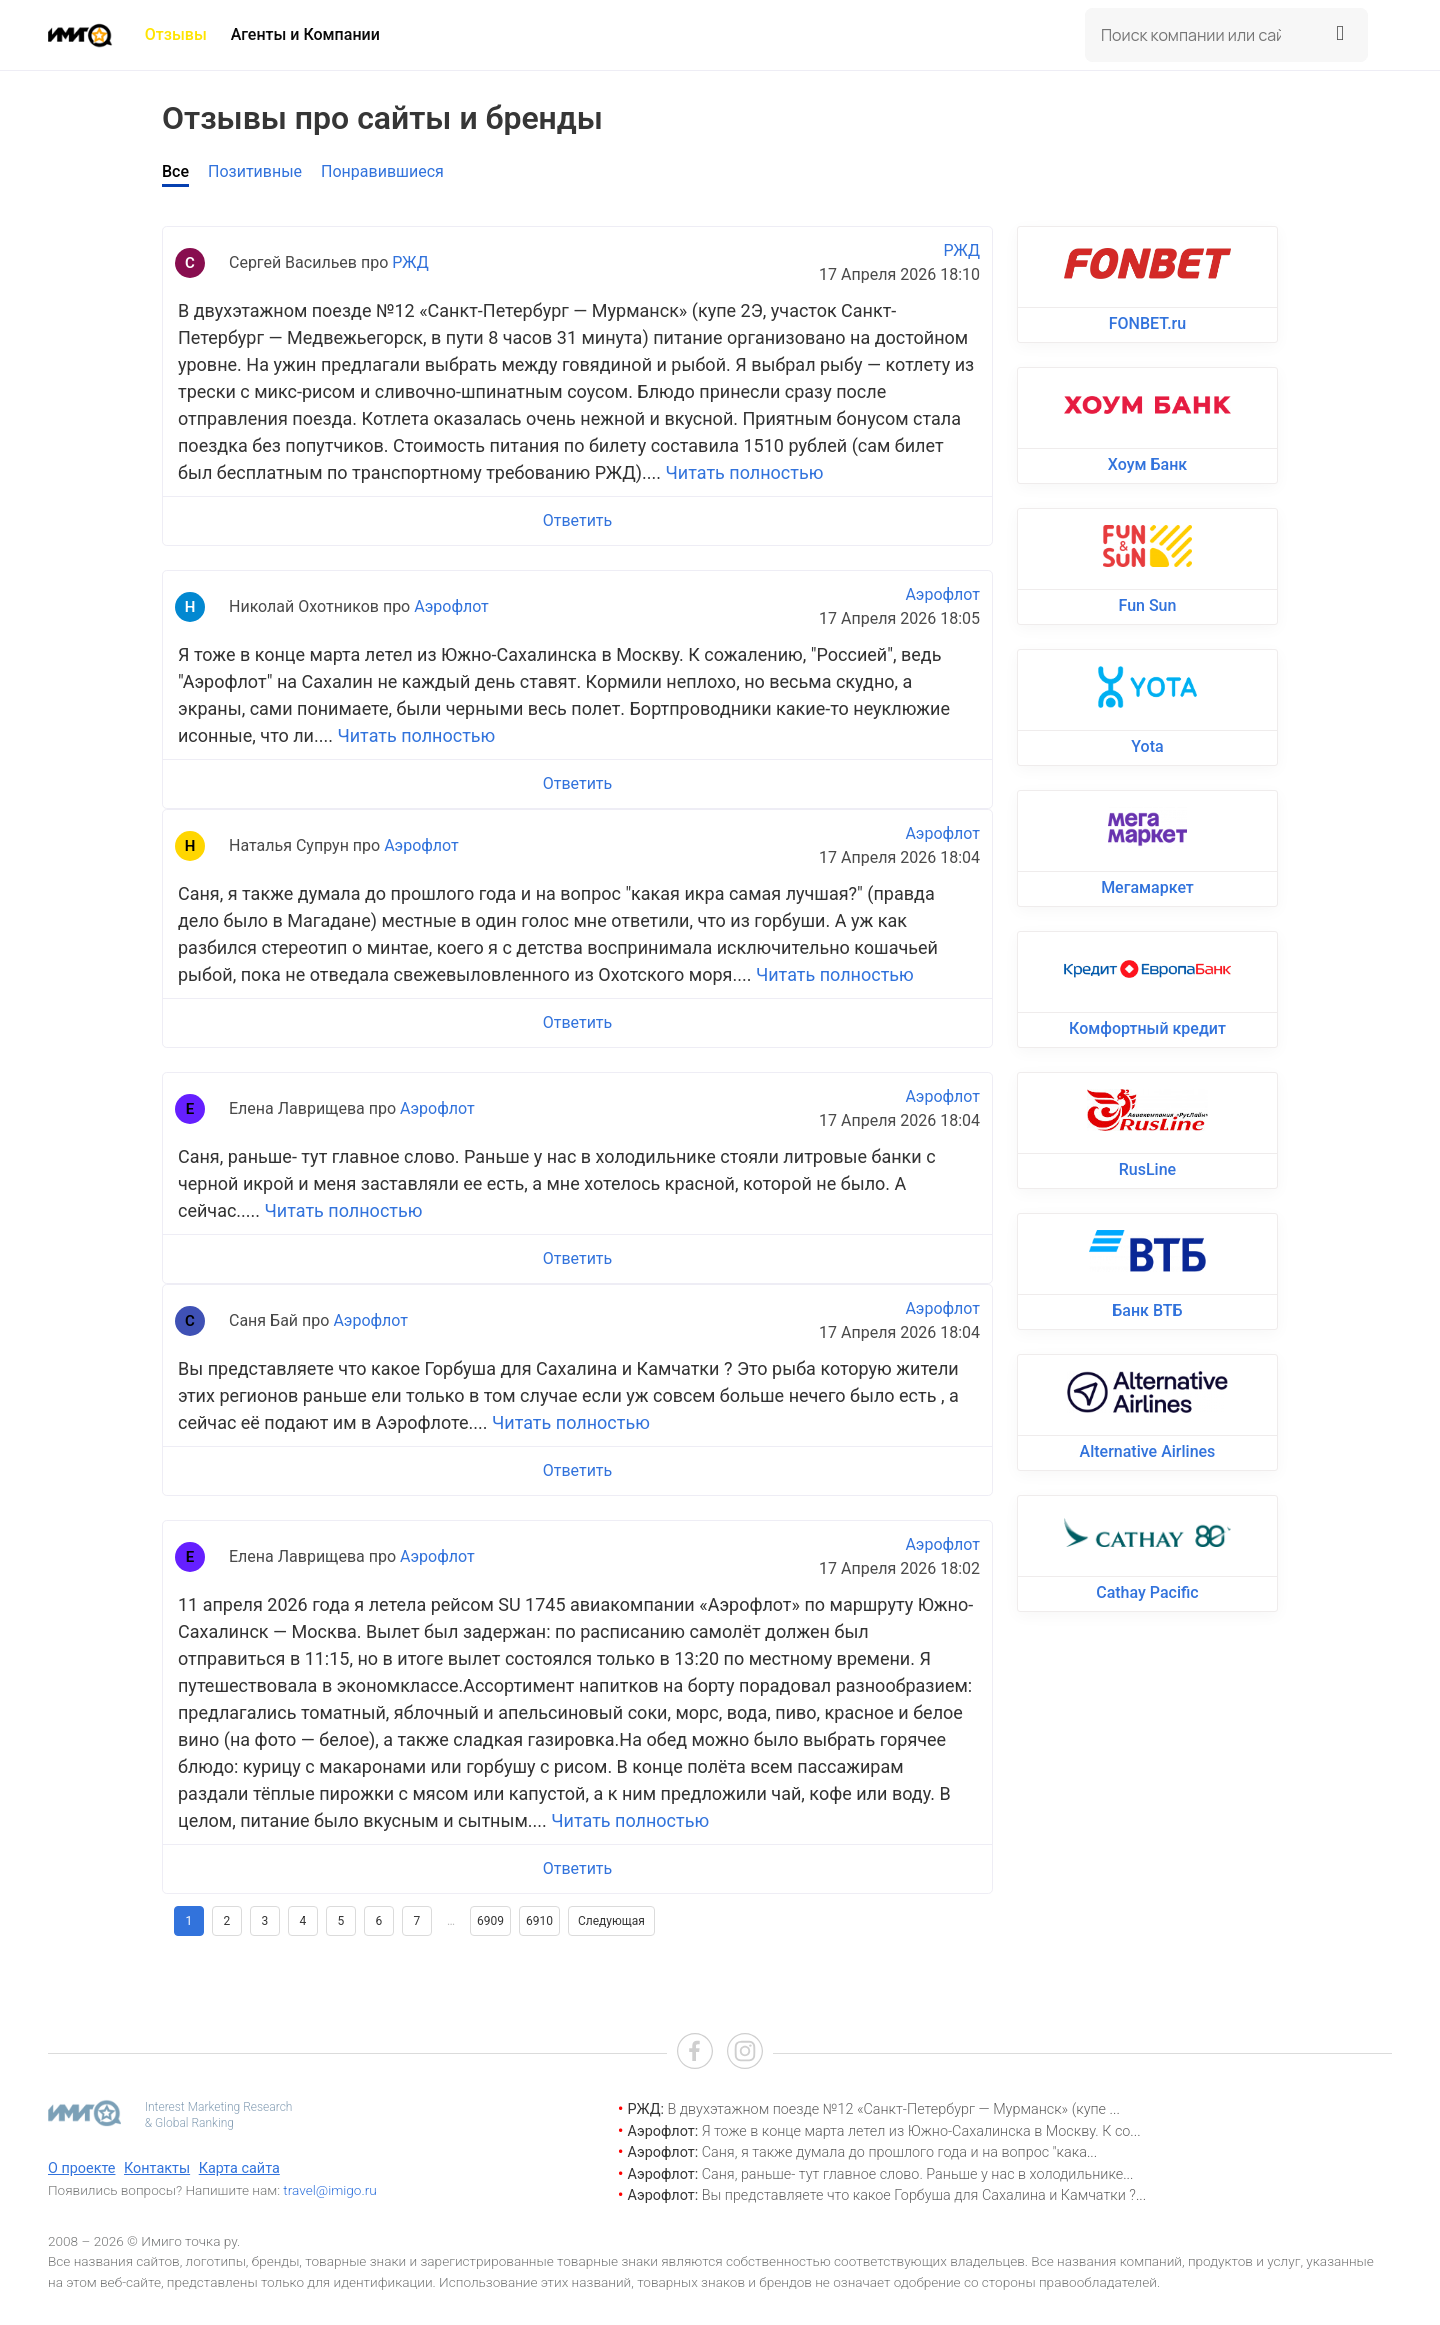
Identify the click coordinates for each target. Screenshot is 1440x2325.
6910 (539, 1921)
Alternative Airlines (1148, 1451)
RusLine (1147, 1169)
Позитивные (255, 171)
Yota (1147, 746)
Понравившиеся (382, 171)
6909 (490, 1921)
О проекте (81, 2168)
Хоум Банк (1147, 464)
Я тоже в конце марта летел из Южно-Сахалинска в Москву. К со (916, 2131)
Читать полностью (745, 472)
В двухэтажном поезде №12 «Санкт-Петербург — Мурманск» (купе (888, 2109)
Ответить (578, 520)
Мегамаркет (1147, 887)
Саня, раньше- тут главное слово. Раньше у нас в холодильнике (913, 2174)
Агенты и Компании (305, 34)
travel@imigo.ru (329, 2190)
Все (175, 171)
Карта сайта (239, 2168)
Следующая (611, 1921)
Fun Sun (1148, 605)
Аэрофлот (451, 606)
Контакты (157, 2168)
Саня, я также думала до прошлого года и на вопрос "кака (894, 2152)
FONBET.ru (1147, 323)
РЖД (410, 262)
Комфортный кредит (1147, 1028)
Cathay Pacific (1147, 1592)
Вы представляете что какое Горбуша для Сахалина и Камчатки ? (919, 2195)
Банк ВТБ (1147, 1310)
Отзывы (176, 34)
